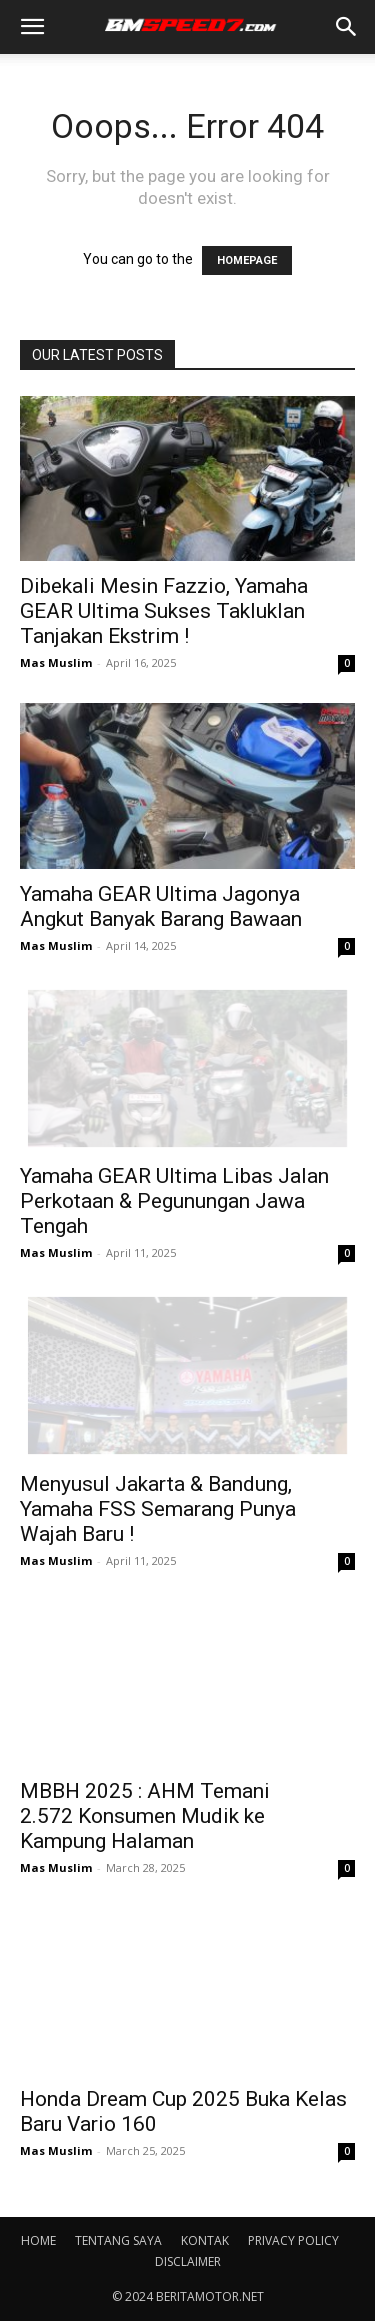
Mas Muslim (56, 662)
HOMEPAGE (247, 260)
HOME (38, 2240)
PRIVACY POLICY (293, 2240)
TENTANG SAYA (118, 2240)
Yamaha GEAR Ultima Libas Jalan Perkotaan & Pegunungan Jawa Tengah (174, 1201)
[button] (32, 27)
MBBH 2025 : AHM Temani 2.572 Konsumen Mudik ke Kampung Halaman (145, 1816)
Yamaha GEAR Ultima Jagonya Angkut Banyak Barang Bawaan (161, 906)
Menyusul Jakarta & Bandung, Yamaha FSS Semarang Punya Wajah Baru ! (158, 1509)
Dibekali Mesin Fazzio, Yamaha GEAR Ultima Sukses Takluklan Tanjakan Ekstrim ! (164, 611)
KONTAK (205, 2240)
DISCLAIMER (188, 2261)
